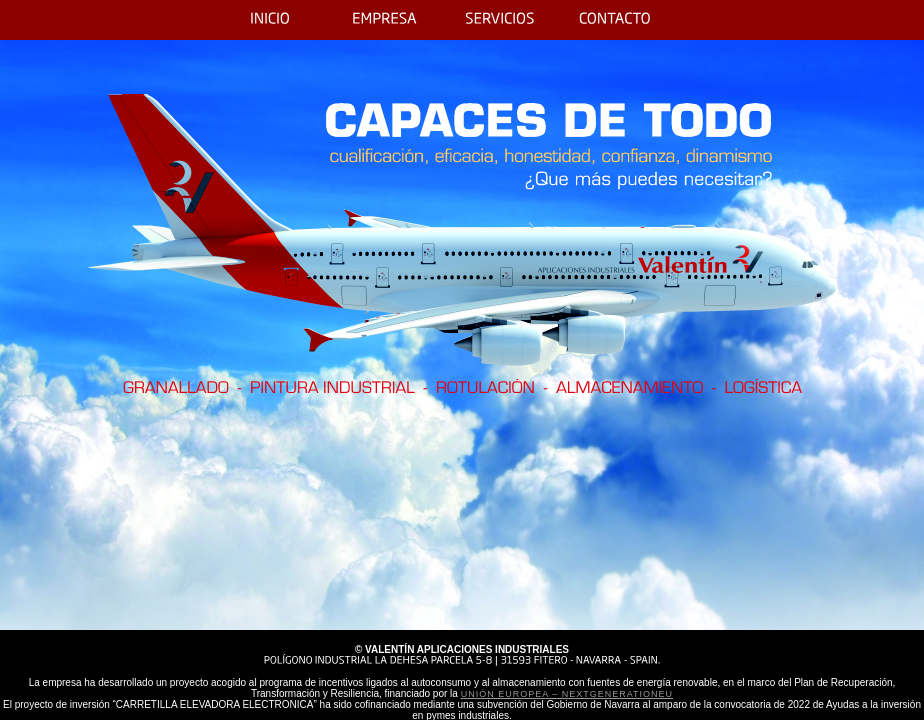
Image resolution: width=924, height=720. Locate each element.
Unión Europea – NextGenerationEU (567, 694)
